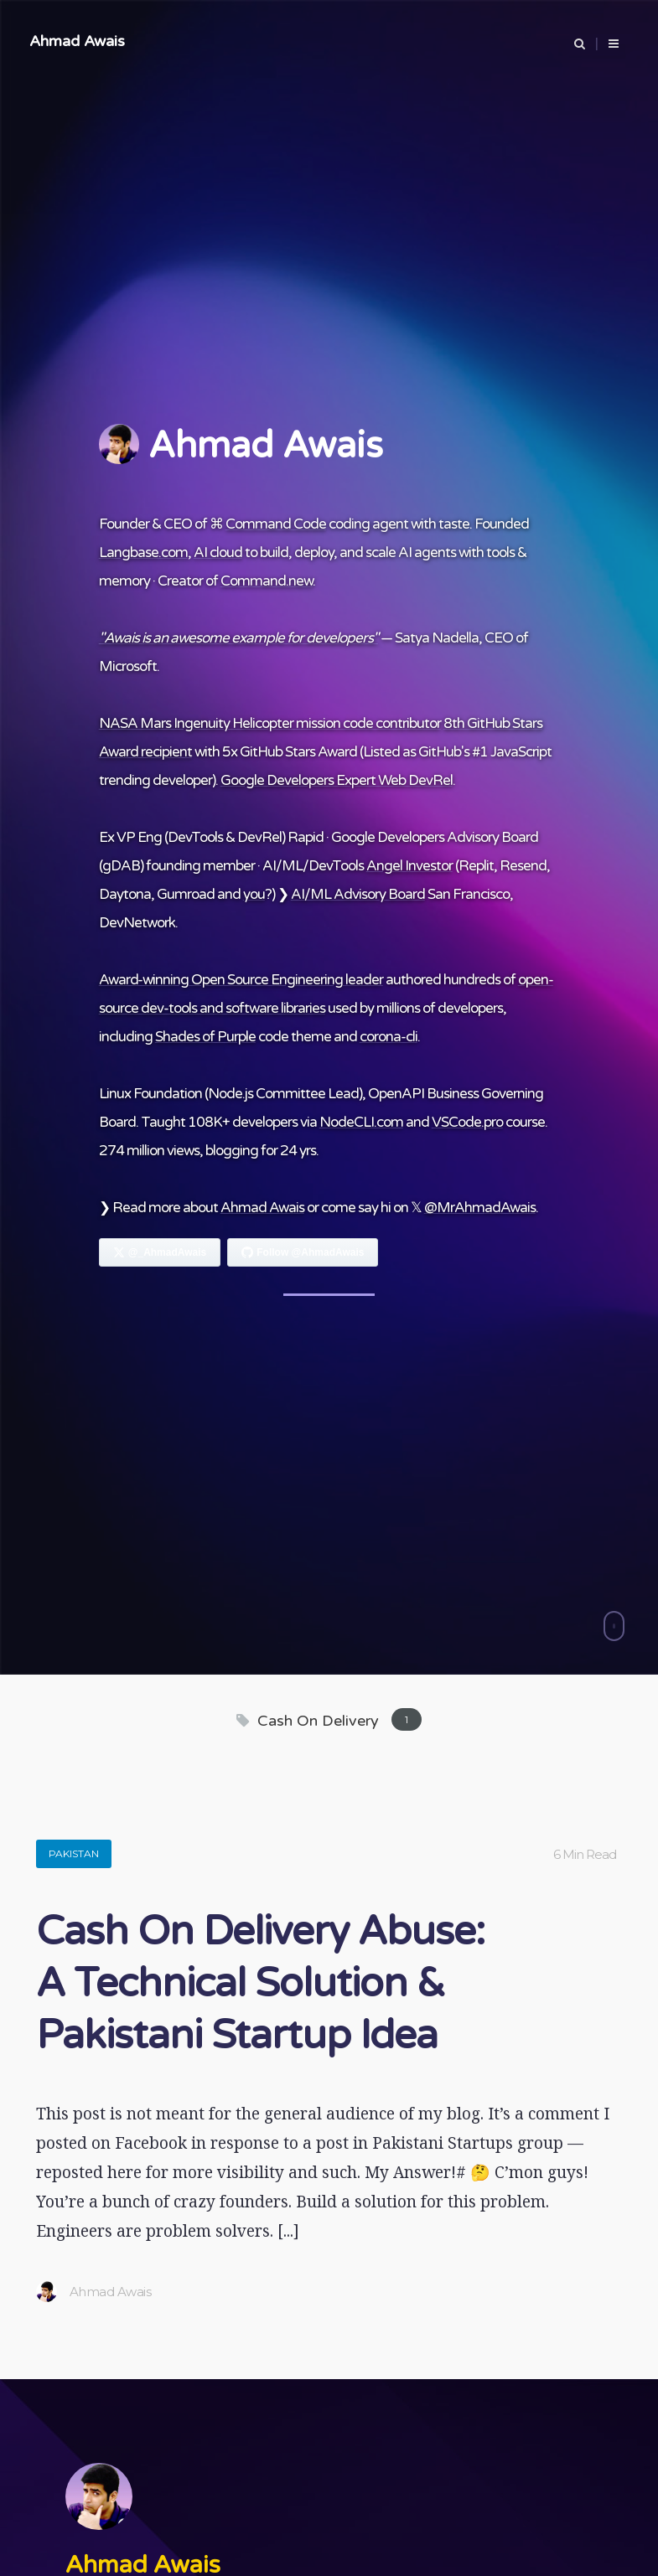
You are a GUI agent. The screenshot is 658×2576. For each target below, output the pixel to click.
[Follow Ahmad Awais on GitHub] (302, 1252)
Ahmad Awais (77, 41)
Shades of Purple (205, 1036)
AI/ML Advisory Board (358, 894)
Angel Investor (409, 866)
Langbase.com (143, 552)
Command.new (266, 581)
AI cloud (218, 552)
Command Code (275, 524)
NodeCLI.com (361, 1122)
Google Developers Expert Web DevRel (336, 780)
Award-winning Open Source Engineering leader (241, 980)
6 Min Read (584, 1854)
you (254, 894)
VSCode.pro (467, 1122)
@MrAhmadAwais (480, 1207)
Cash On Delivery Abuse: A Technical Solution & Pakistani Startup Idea (260, 1983)
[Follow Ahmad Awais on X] (160, 1252)
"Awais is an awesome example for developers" (238, 638)
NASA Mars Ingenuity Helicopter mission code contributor (270, 723)
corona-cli (388, 1036)
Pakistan (74, 1853)
